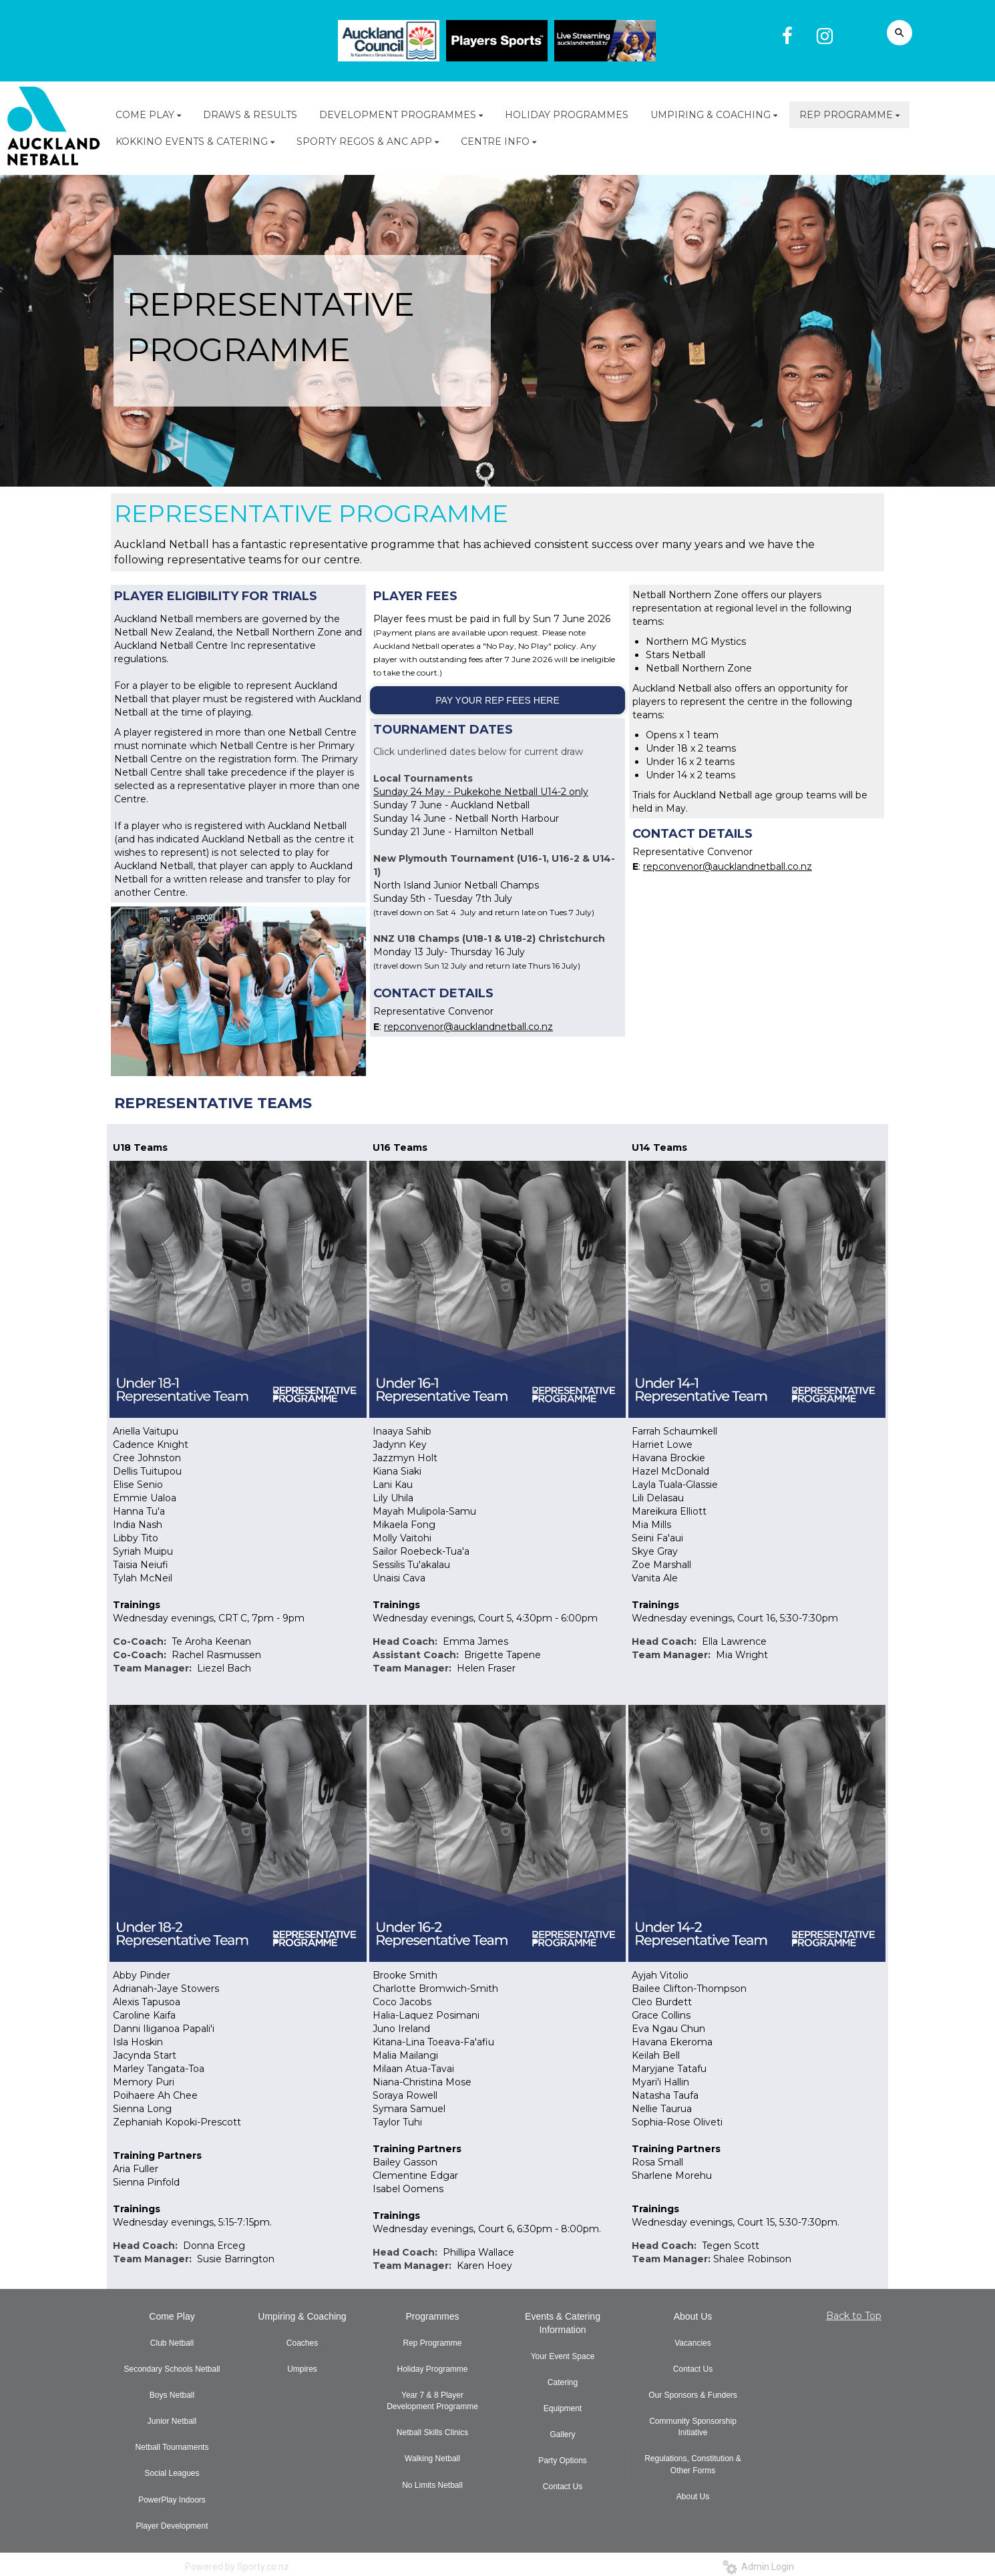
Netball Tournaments (172, 2447)
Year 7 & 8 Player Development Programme (432, 2400)
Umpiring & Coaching (302, 2316)
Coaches (302, 2343)
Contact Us (562, 2486)
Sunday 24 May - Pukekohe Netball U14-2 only (480, 792)
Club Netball (172, 2343)
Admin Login (758, 2566)
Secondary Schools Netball (172, 2369)
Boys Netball (172, 2395)
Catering (563, 2382)
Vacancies (692, 2343)
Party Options (562, 2460)
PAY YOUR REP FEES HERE (497, 700)
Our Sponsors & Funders (692, 2395)
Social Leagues (171, 2473)
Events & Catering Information (562, 2323)
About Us (693, 2316)
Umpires (302, 2369)
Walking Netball (432, 2458)
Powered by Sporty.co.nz (237, 2566)
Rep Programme (432, 2343)
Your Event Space (563, 2356)
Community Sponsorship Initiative (693, 2426)
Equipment (563, 2408)
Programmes (432, 2316)
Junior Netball (172, 2421)
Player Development (172, 2526)
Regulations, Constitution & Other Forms (692, 2464)
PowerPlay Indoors (172, 2500)
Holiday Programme (432, 2369)
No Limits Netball (432, 2485)
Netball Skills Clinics (432, 2432)
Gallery (562, 2434)
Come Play (171, 2316)
